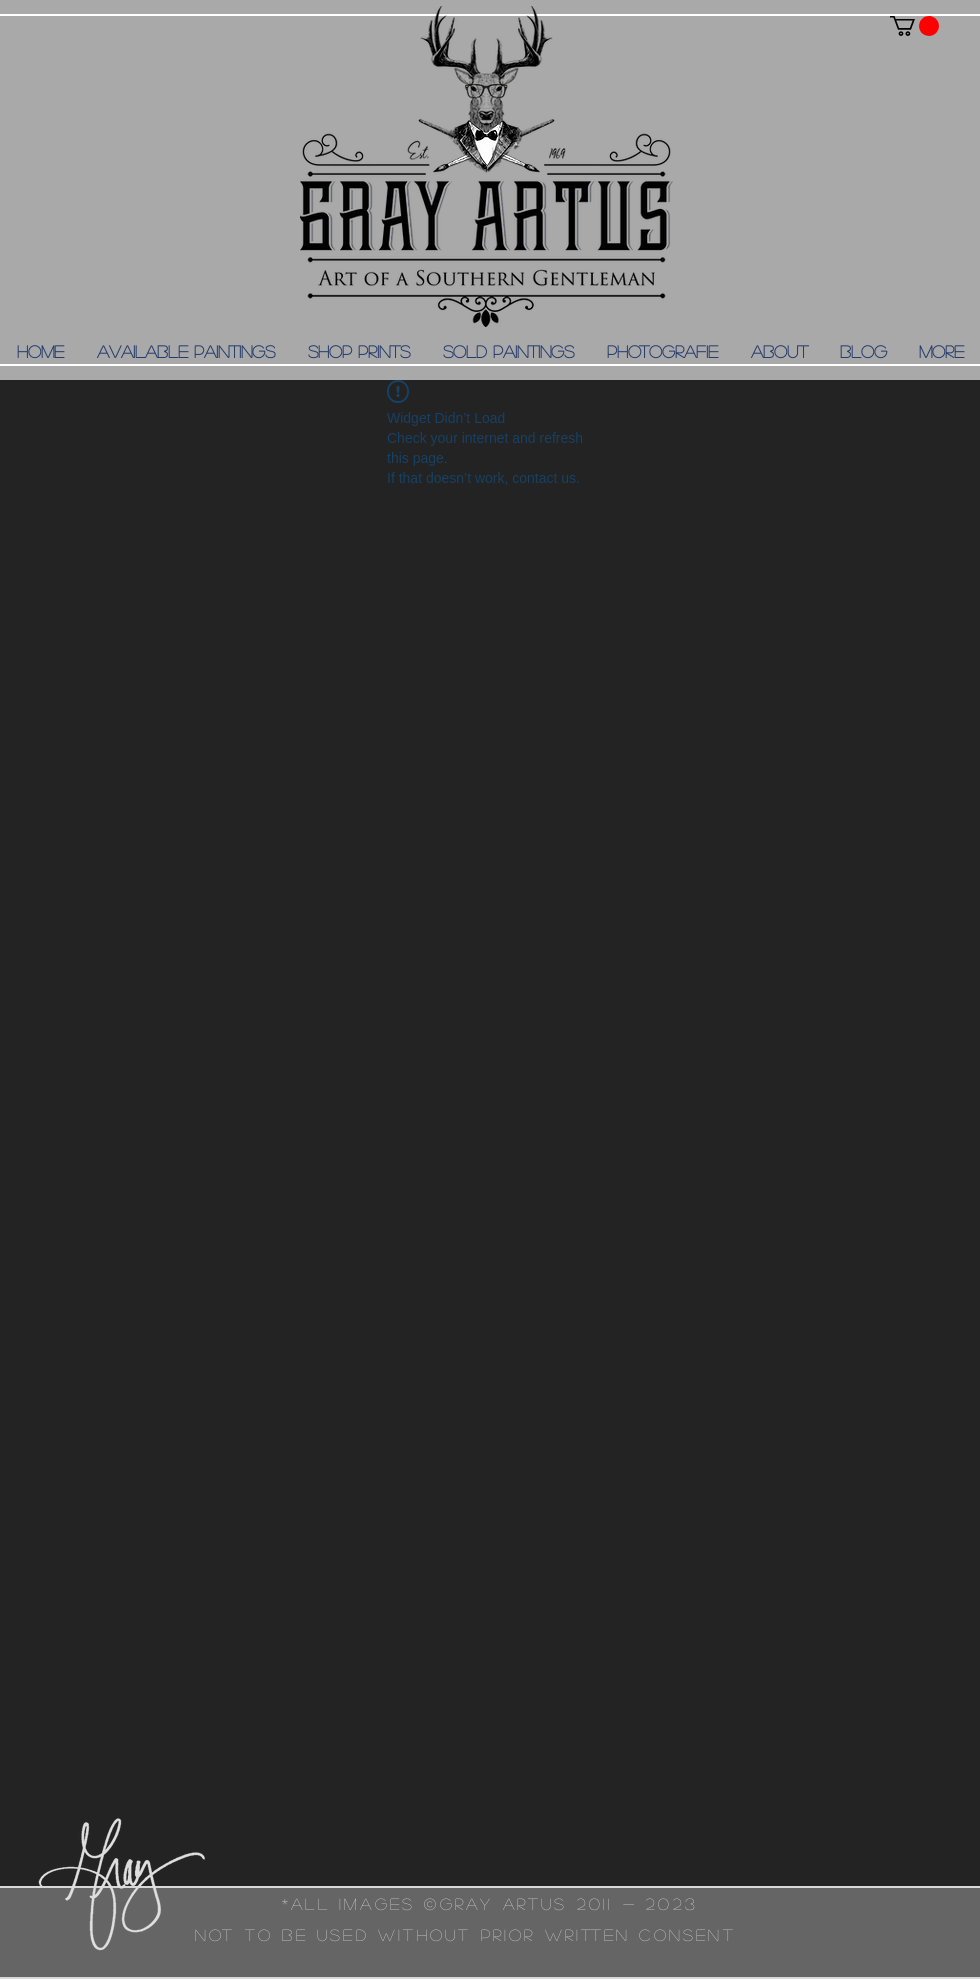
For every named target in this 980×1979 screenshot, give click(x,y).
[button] (914, 26)
